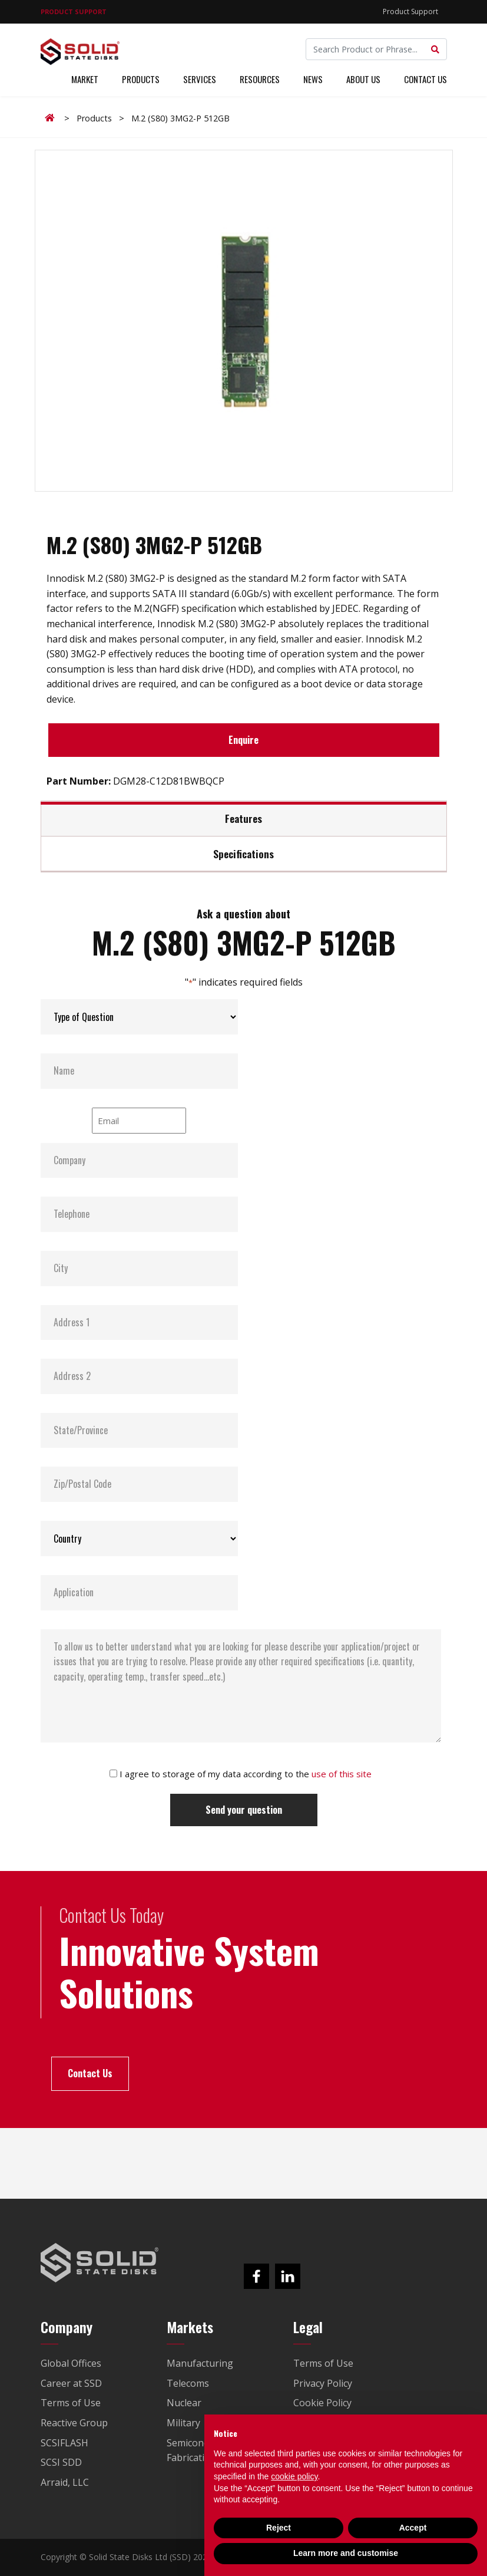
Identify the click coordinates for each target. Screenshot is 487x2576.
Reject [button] (278, 2527)
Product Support (410, 11)
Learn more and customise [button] (345, 2553)
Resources (260, 81)
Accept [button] (413, 2527)
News (313, 81)
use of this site (342, 1774)
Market (84, 81)
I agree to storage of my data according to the (246, 1774)
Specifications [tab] (243, 853)
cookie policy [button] (294, 2476)
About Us (363, 81)
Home (52, 118)
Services (199, 81)
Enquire (243, 740)
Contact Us (425, 81)
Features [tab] (243, 818)
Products (141, 81)
